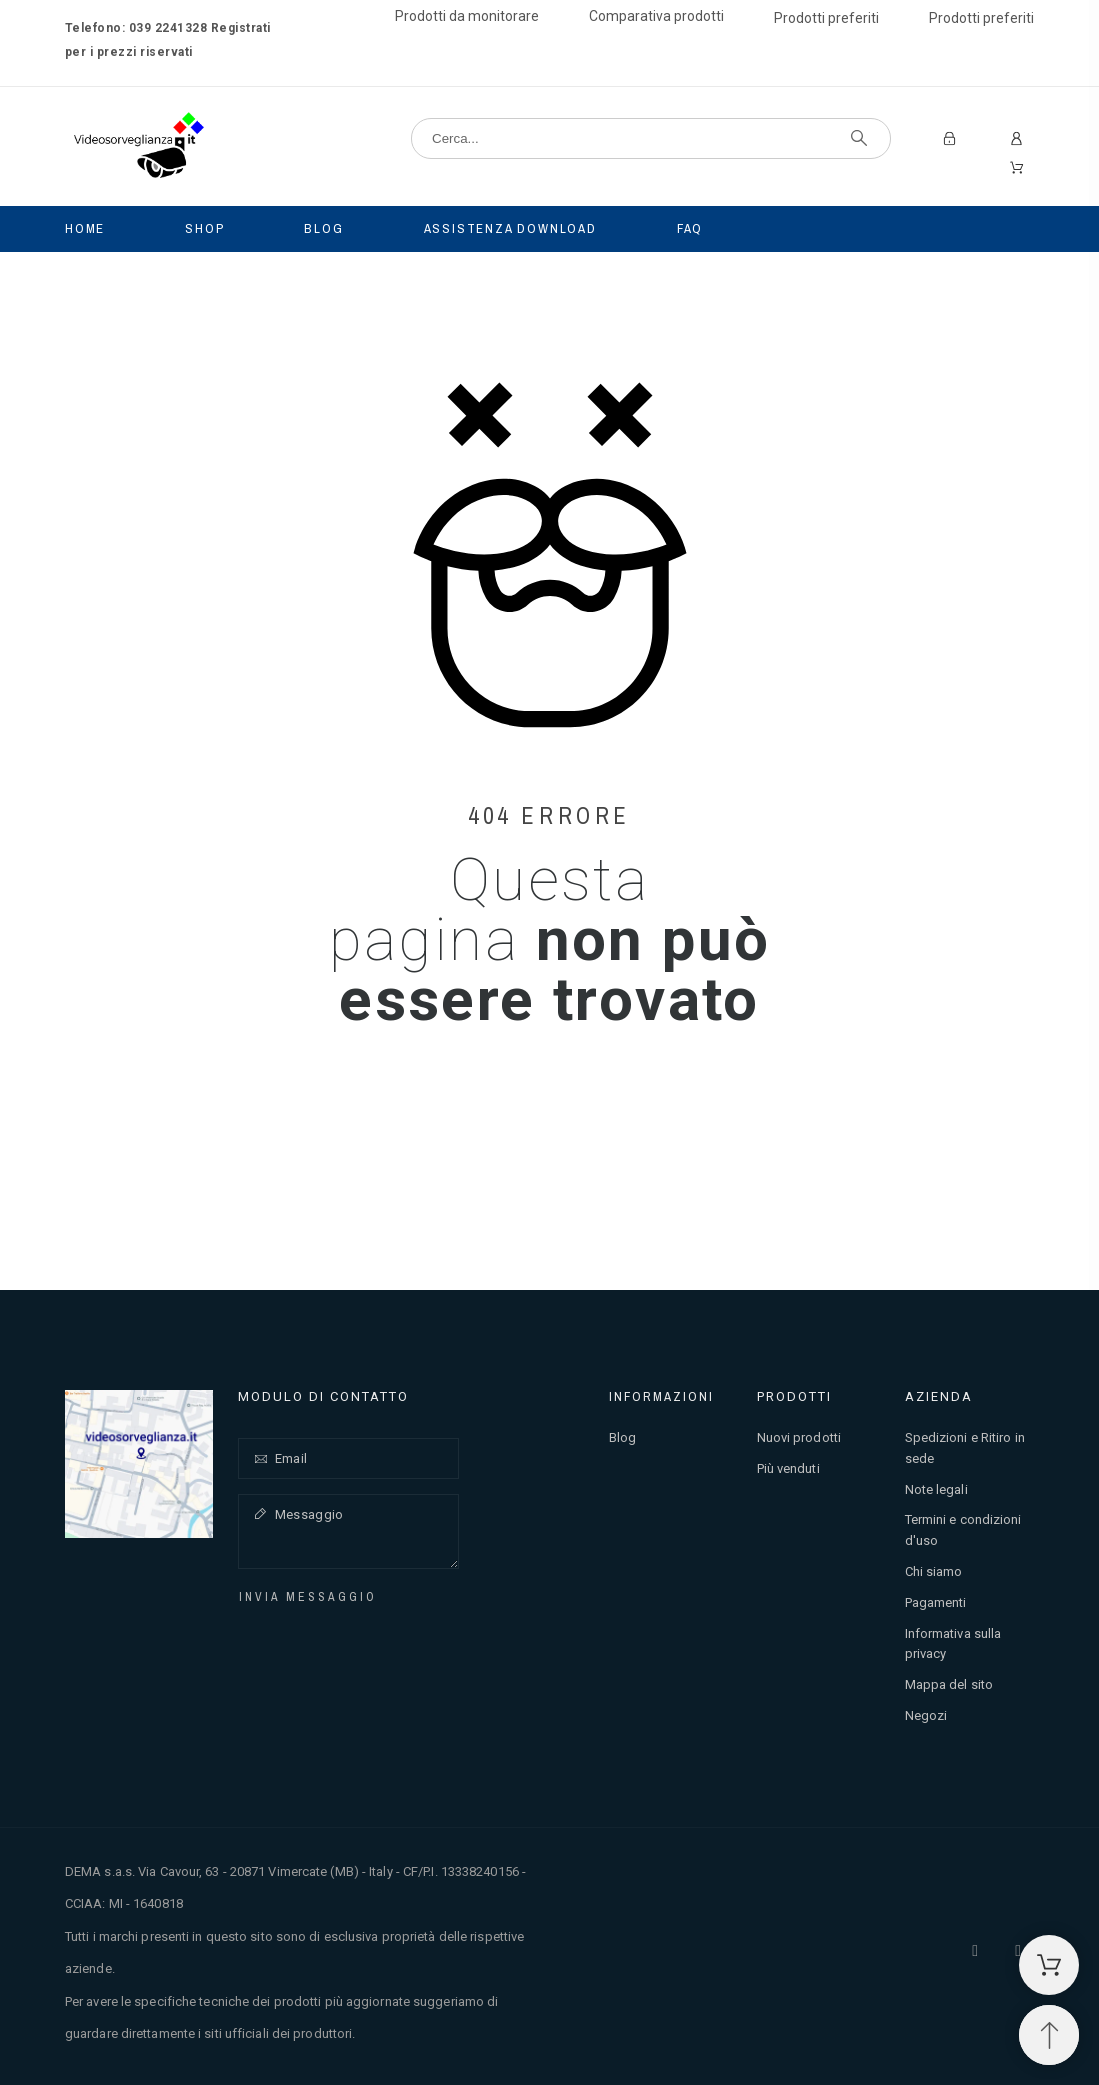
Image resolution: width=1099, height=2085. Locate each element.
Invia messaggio (308, 1597)
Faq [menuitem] (690, 228)
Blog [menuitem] (323, 228)
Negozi (926, 1715)
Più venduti (788, 1468)
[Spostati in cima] (1049, 2035)
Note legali (936, 1489)
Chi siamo (934, 1571)
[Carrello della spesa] (1049, 1965)
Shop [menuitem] (204, 228)
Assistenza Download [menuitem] (510, 228)
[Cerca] (651, 138)
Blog (622, 1437)
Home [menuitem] (85, 228)
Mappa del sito (949, 1684)
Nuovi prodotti (799, 1437)
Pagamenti (936, 1602)
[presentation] (385, 1647)
